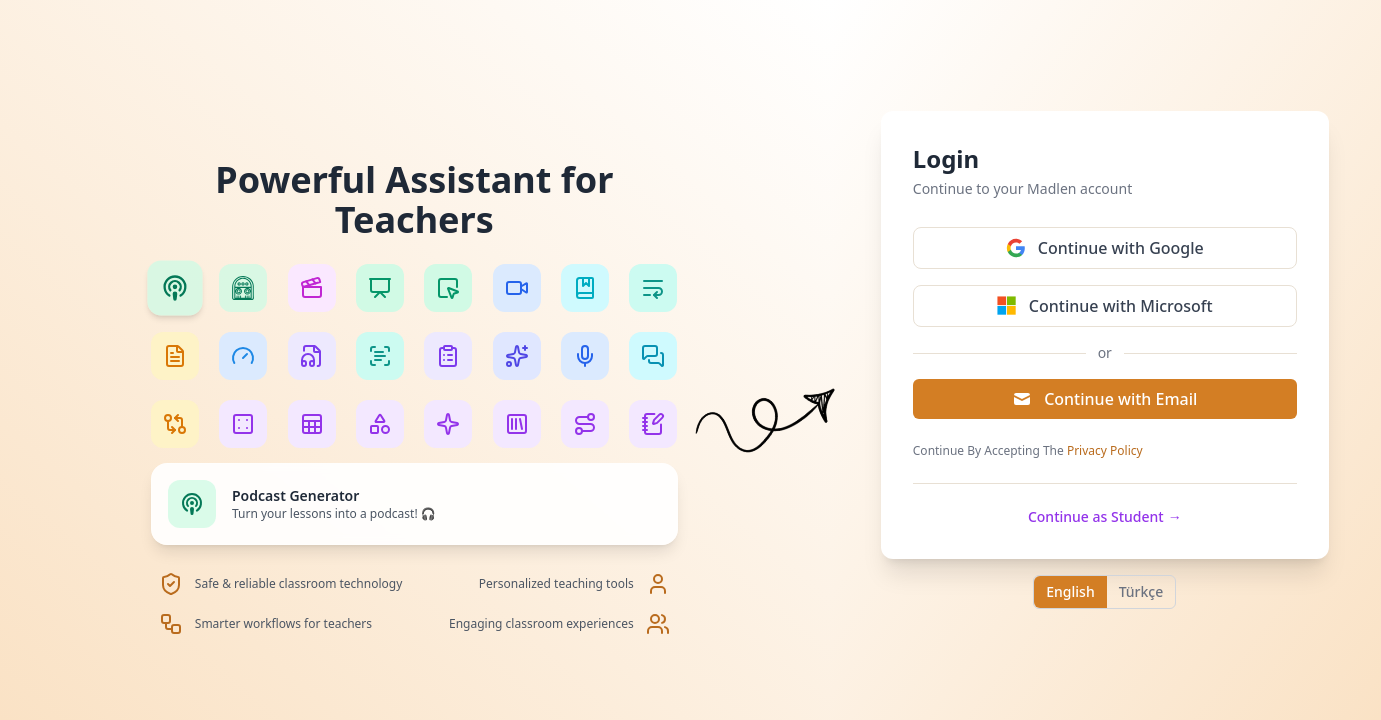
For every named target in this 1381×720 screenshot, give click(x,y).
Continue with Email (1104, 399)
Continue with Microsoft (1105, 306)
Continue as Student (1105, 517)
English (1070, 591)
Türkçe (1141, 591)
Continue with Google (1105, 248)
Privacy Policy (1105, 450)
